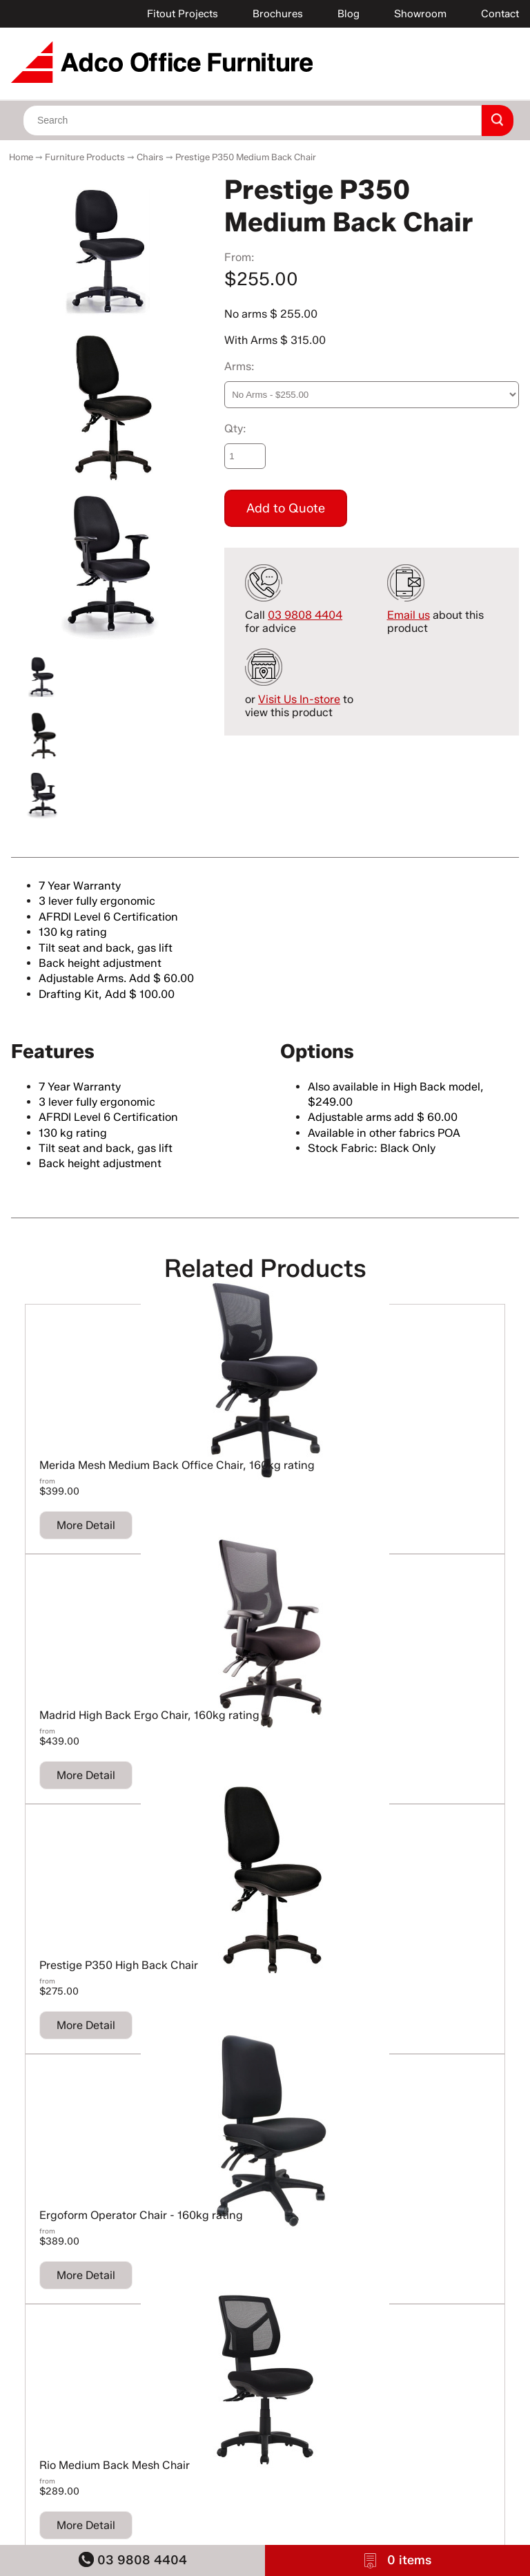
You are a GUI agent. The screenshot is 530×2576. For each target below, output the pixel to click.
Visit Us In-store (299, 699)
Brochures (278, 14)
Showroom (420, 14)
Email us (408, 615)
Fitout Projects (182, 14)
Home (21, 156)
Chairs (150, 156)
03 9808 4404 (133, 2560)
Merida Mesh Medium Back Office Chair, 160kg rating (177, 1465)
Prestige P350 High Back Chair (118, 1965)
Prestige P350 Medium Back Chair (245, 156)
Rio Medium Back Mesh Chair (114, 2465)
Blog (348, 14)
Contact (500, 14)
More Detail (86, 1525)
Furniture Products (85, 156)
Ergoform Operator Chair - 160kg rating (141, 2215)
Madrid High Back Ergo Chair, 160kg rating (149, 1715)
